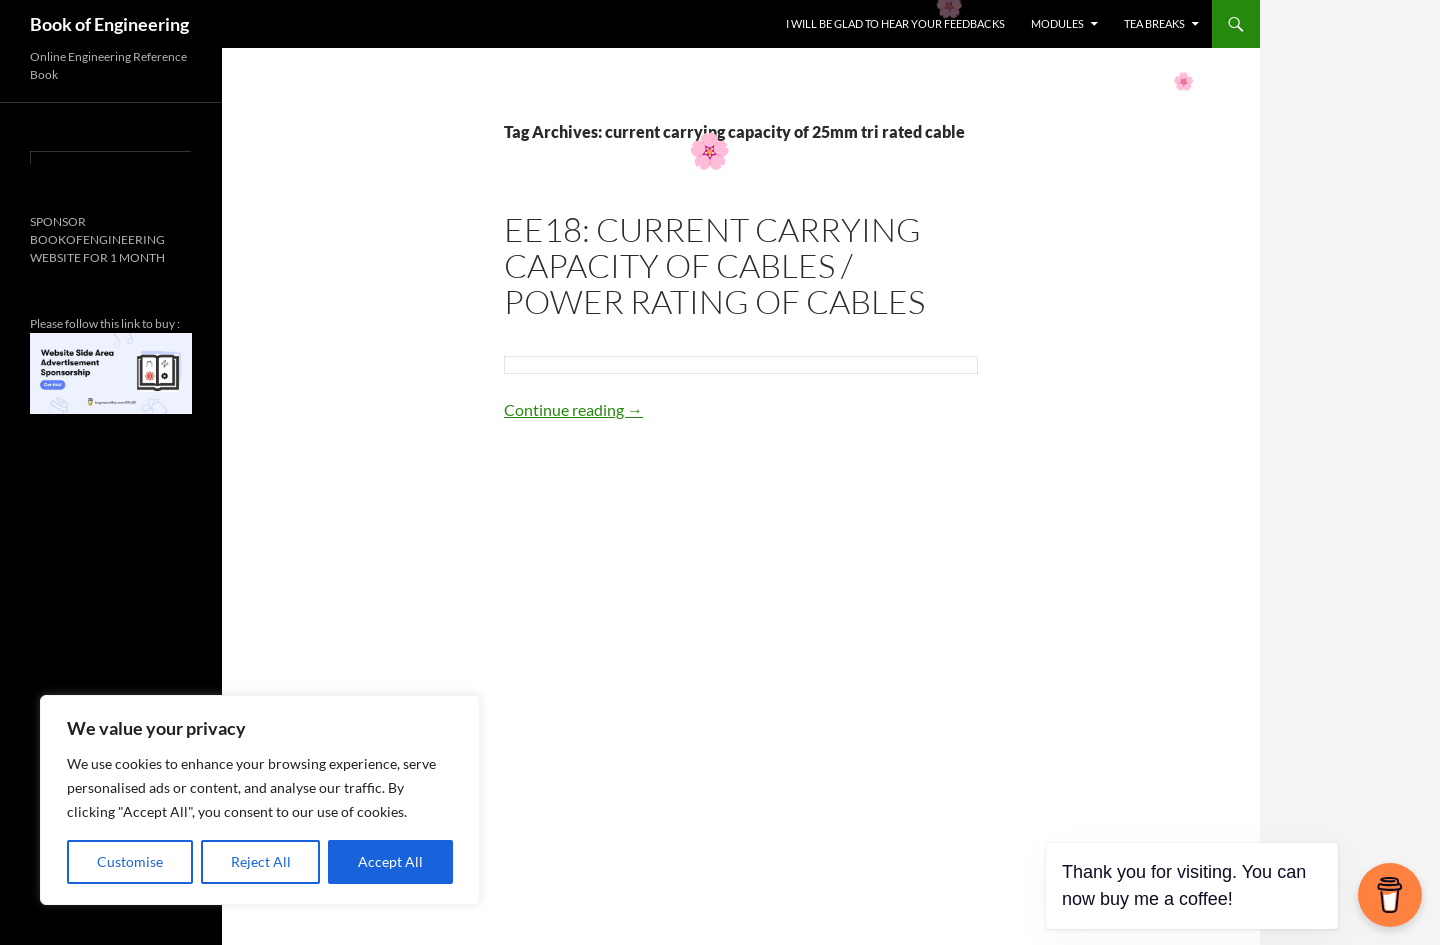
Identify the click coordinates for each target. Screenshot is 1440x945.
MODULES (1057, 23)
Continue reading (573, 409)
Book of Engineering (109, 24)
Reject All (261, 861)
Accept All (390, 861)
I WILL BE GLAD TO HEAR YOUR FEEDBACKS (895, 23)
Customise (130, 861)
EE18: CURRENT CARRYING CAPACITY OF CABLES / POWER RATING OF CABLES (714, 265)
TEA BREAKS (1154, 23)
